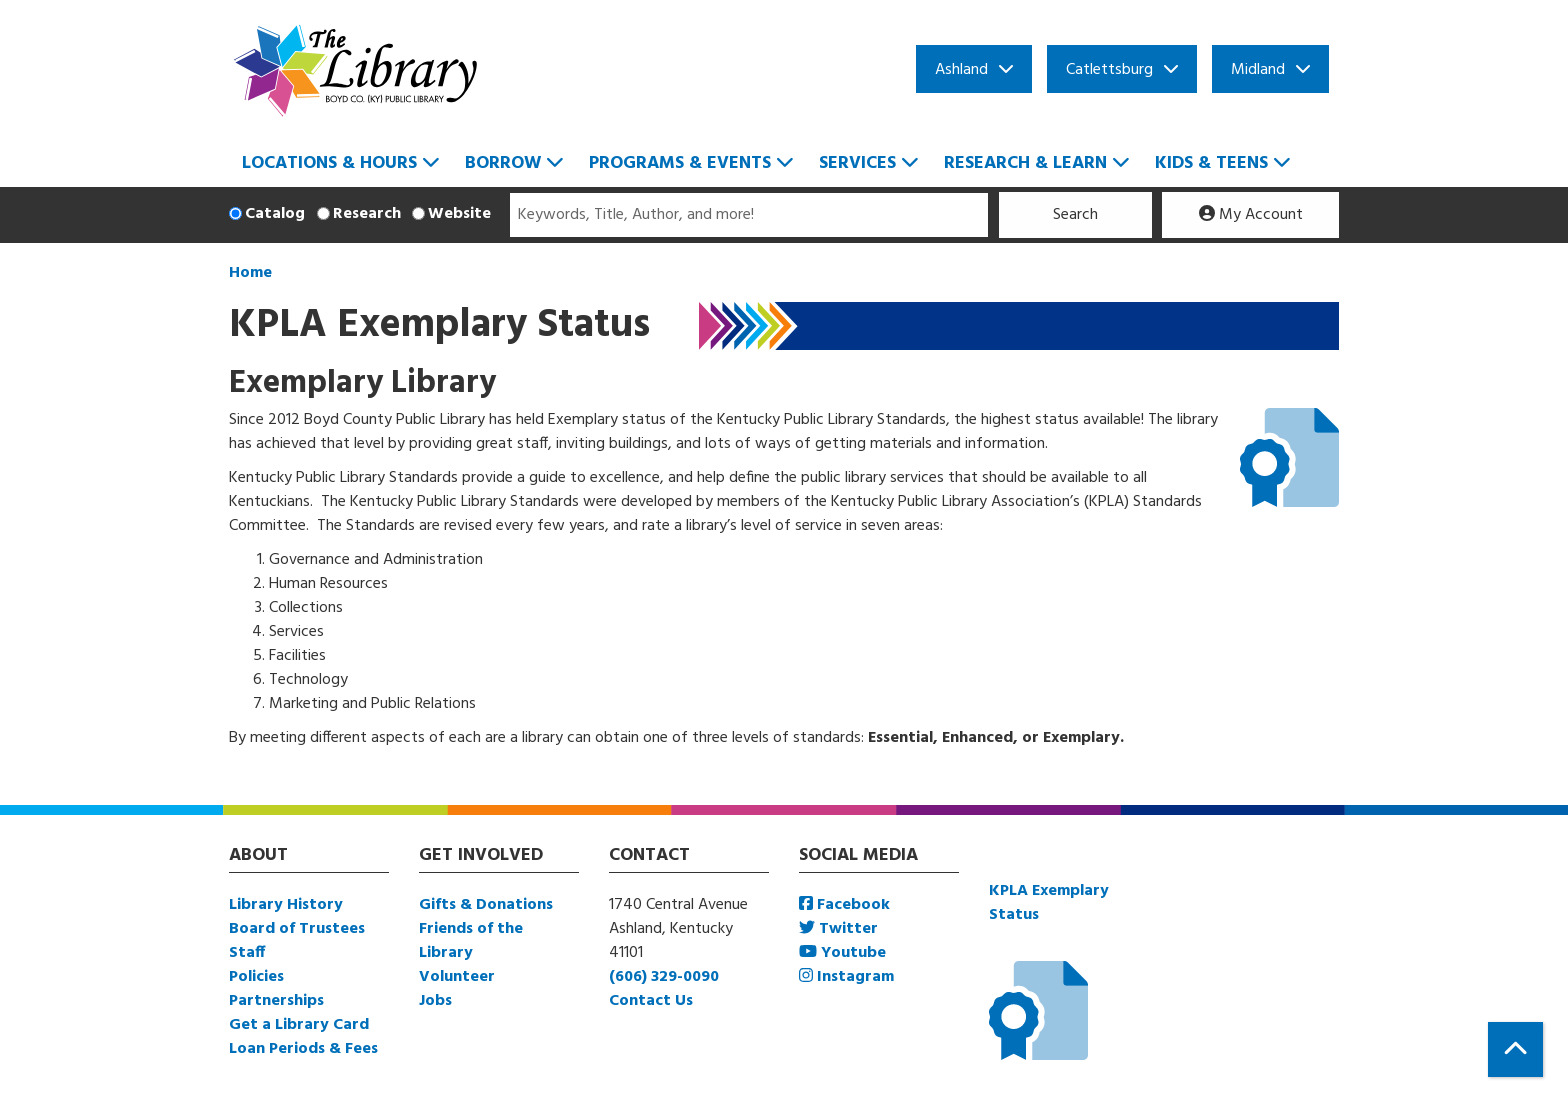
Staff (247, 953)
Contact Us (651, 1001)
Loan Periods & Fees (303, 1049)
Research (367, 214)
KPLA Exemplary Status (1049, 903)
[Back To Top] (1515, 1049)
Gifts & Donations (486, 905)
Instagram (846, 977)
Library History (286, 905)
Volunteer (457, 977)
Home (250, 273)
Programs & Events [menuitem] (680, 163)
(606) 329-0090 (664, 977)
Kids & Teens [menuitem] (1211, 163)
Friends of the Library (471, 941)
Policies (256, 977)
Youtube (842, 953)
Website (459, 214)
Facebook (844, 905)
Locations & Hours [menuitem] (329, 163)
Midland (1258, 70)
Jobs (435, 1001)
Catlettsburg (1109, 70)
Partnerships (276, 1001)
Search (1075, 215)
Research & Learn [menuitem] (1025, 163)
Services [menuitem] (857, 163)
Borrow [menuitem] (503, 163)
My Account (1251, 215)
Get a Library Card (299, 1025)
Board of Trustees (297, 929)
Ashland (961, 70)
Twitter (838, 929)
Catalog (275, 214)
